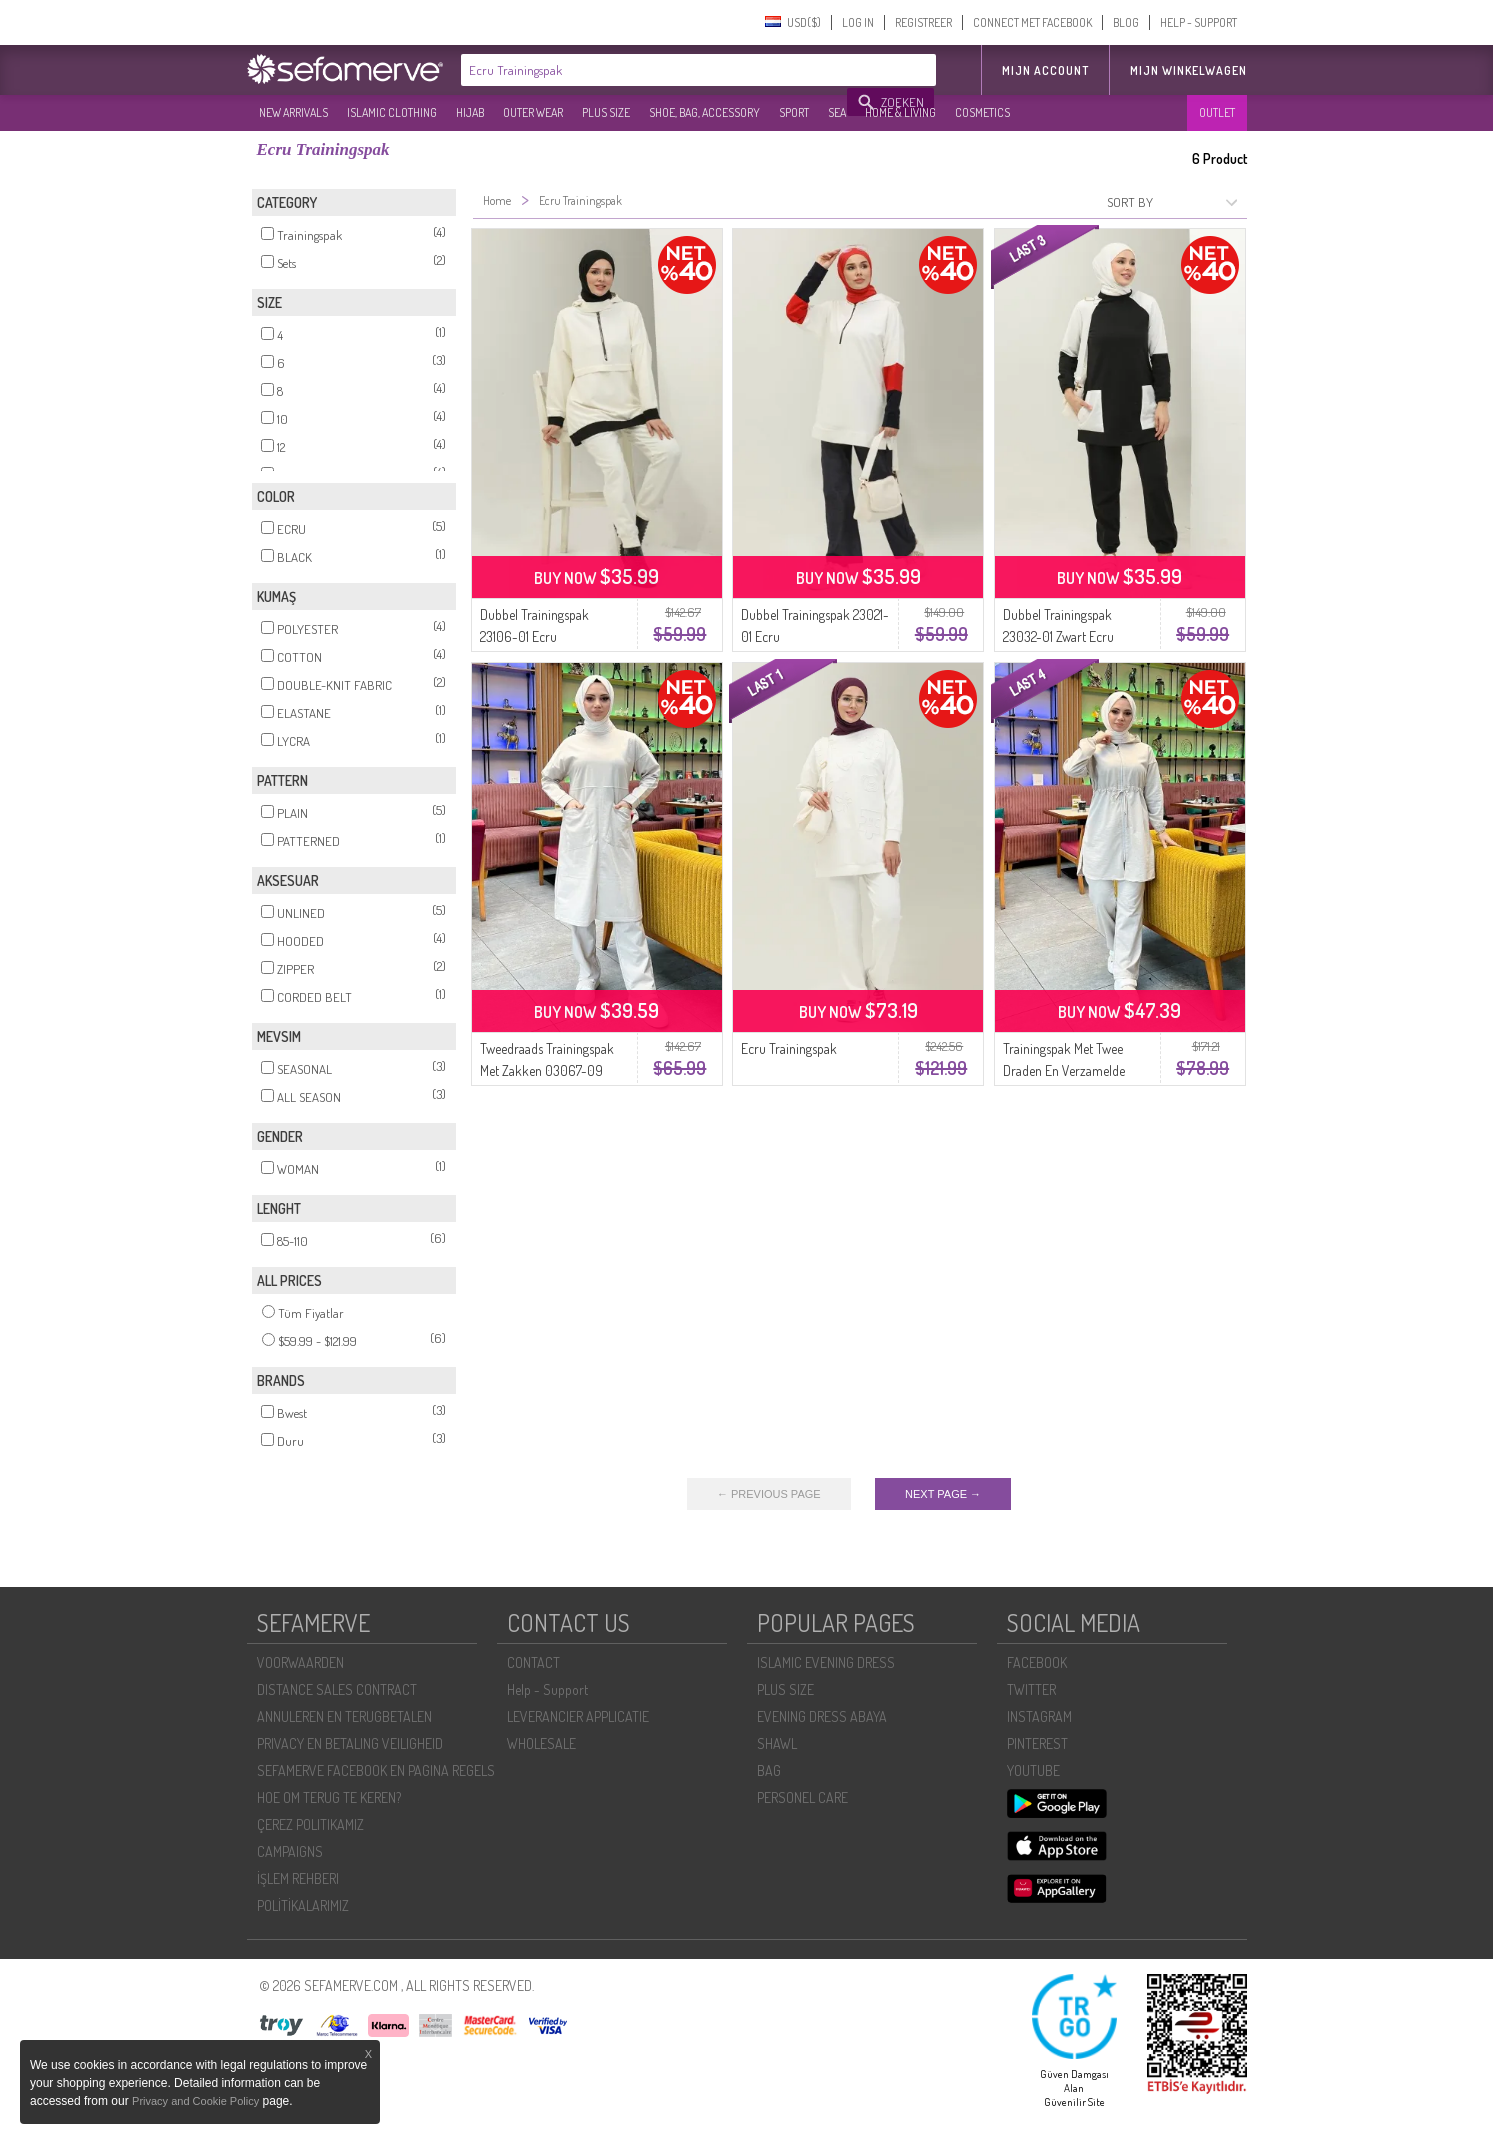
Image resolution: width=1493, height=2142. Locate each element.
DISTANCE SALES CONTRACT (337, 1689)
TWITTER (1031, 1689)
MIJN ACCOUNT (1045, 70)
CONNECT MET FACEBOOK (1032, 22)
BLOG (1126, 22)
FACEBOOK (1037, 1662)
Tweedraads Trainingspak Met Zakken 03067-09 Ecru (547, 1070)
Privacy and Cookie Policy (195, 2101)
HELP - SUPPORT (1198, 22)
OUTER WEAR (533, 112)
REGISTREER (923, 22)
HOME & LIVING (900, 112)
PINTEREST (1037, 1743)
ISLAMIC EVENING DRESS (826, 1662)
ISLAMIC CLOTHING (392, 112)
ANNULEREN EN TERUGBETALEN (344, 1716)
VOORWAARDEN (300, 1662)
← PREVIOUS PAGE (769, 1494)
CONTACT (533, 1662)
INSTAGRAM (1039, 1716)
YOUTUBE (1033, 1770)
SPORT (794, 112)
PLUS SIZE (606, 112)
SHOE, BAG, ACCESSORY (704, 112)
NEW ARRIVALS (293, 112)
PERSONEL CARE (802, 1797)
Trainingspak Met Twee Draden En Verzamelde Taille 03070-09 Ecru (1064, 1070)
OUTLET (1217, 112)
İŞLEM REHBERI (298, 1878)
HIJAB (470, 112)
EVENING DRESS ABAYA (822, 1716)
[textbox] (655, 70)
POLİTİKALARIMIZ (303, 1905)
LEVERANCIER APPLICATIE (578, 1716)
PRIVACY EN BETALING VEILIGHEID (350, 1743)
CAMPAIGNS (290, 1851)
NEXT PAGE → (943, 1494)
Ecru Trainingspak (789, 1048)
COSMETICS (982, 112)
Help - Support (547, 1689)
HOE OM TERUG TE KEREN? (329, 1797)
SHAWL (777, 1743)
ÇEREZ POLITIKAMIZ (310, 1824)
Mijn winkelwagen (1188, 70)
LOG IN (858, 22)
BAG (769, 1770)
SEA (837, 112)
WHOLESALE (541, 1743)
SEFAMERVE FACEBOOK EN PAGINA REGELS (376, 1770)
